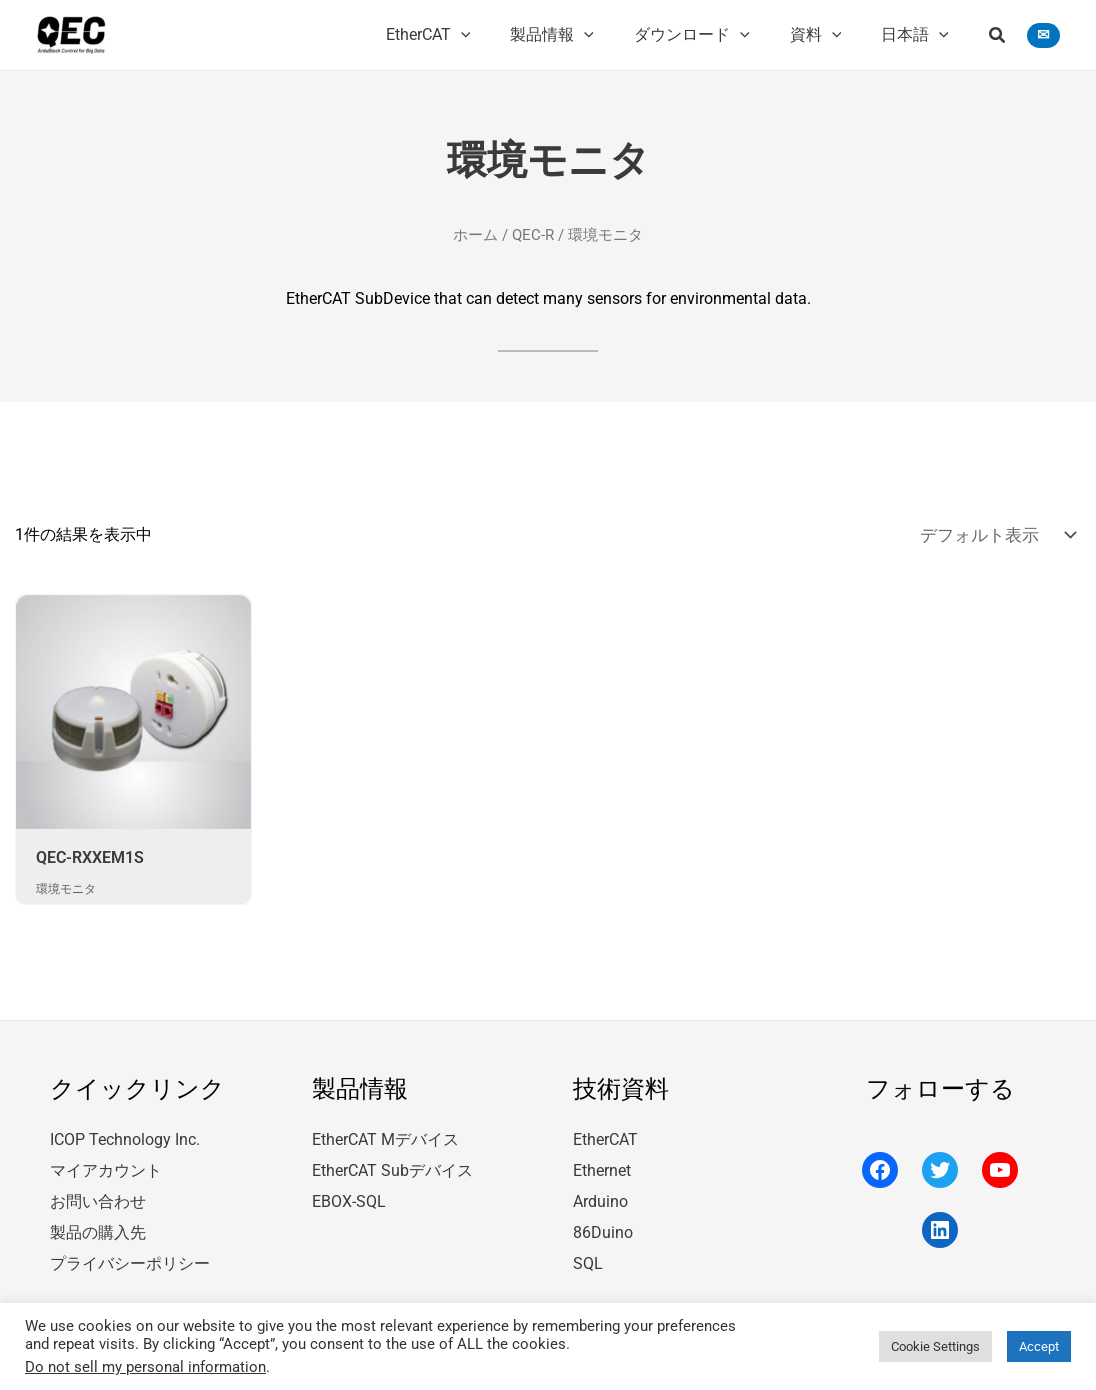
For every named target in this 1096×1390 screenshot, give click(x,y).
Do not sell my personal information (145, 1367)
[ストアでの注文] (1001, 533)
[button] (998, 37)
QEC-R (533, 234)
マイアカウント (106, 1164)
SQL (588, 1253)
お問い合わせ (98, 1194)
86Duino (603, 1224)
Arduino (600, 1194)
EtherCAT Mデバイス (385, 1134)
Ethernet (602, 1164)
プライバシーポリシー (130, 1253)
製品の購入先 (98, 1224)
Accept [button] (1039, 1346)
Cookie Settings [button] (935, 1346)
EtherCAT (605, 1134)
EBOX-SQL (349, 1194)
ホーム (475, 234)
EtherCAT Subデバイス (392, 1164)
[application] (497, 35)
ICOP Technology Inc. (125, 1134)
